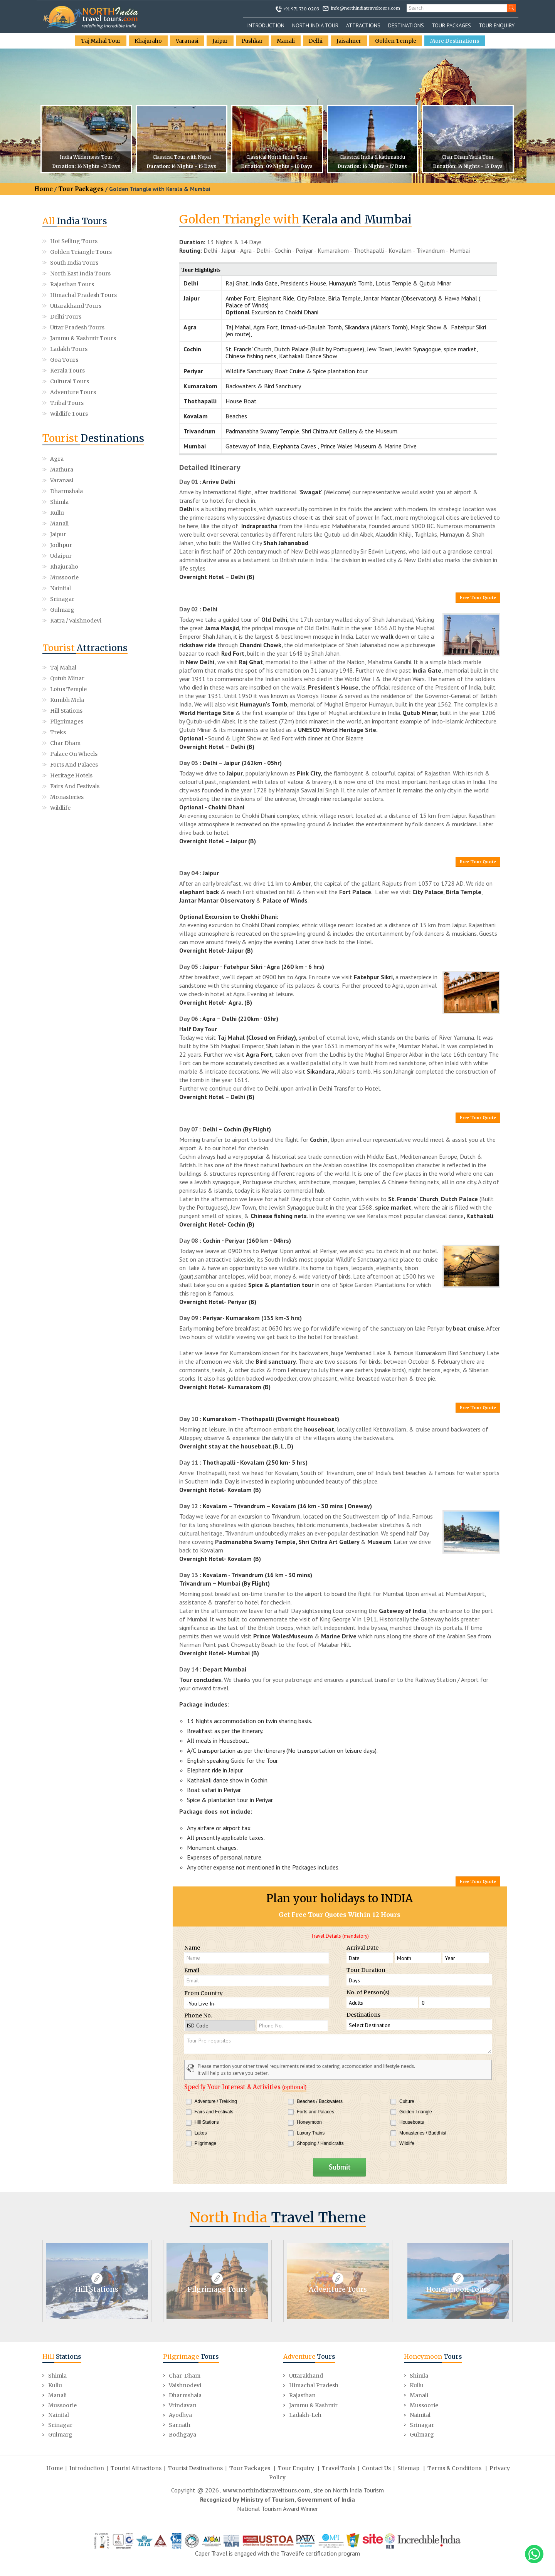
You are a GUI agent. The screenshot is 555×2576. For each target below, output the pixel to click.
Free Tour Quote (478, 597)
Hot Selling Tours (74, 241)
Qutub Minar (67, 602)
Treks (58, 656)
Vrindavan (183, 2403)
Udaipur (114, 501)
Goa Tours (64, 359)
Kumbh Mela (67, 624)
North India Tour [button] (315, 25)
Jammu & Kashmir (313, 2403)
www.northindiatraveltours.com (266, 2489)
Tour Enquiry (497, 25)
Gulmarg (62, 534)
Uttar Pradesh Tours (77, 327)
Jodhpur (61, 501)
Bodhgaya (182, 2433)
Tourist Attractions (136, 2467)
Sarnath (179, 2423)
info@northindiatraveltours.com (365, 8)
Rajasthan (302, 2394)
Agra (57, 458)
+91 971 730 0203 (301, 9)
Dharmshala (119, 469)
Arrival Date (362, 1947)
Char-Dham (184, 2374)
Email (191, 1970)
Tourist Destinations (195, 2467)
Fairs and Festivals (74, 710)
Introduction (265, 25)
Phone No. (198, 2015)
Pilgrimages (66, 646)
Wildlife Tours (69, 413)
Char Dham (65, 667)
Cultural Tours (69, 381)
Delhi (318, 41)
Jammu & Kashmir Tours (83, 338)
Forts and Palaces (74, 689)
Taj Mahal (63, 592)
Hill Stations (66, 635)
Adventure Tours (73, 392)
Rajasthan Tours (72, 284)
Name (192, 1947)
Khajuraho (147, 41)
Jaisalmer (350, 41)
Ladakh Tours (68, 349)
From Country (203, 1993)
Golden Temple (398, 41)
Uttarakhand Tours (75, 305)
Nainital (60, 523)
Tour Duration (365, 1970)
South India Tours (74, 262)
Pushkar (253, 41)
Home (43, 189)
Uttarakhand (306, 2374)
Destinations (406, 25)
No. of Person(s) (368, 1992)
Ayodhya (180, 2413)
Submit (339, 2167)
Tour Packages (451, 25)
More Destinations (457, 41)
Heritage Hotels (71, 699)
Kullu (110, 480)
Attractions (363, 25)
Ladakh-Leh (305, 2413)
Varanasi (186, 41)
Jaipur (220, 41)
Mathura (114, 458)
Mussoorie (117, 512)
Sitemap (408, 2467)
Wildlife (60, 732)
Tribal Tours (67, 402)
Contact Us (376, 2467)
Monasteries (67, 721)
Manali (287, 41)
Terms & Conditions (454, 2467)
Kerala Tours (67, 370)
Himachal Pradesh (313, 2384)
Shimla (59, 480)
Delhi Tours (65, 316)
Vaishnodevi (185, 2384)
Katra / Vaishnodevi (119, 540)
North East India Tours (80, 273)
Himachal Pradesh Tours (83, 295)
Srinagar (115, 523)
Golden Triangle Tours (81, 251)
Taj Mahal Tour (98, 41)
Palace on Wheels (74, 678)
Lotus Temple (68, 613)
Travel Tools (338, 2467)
